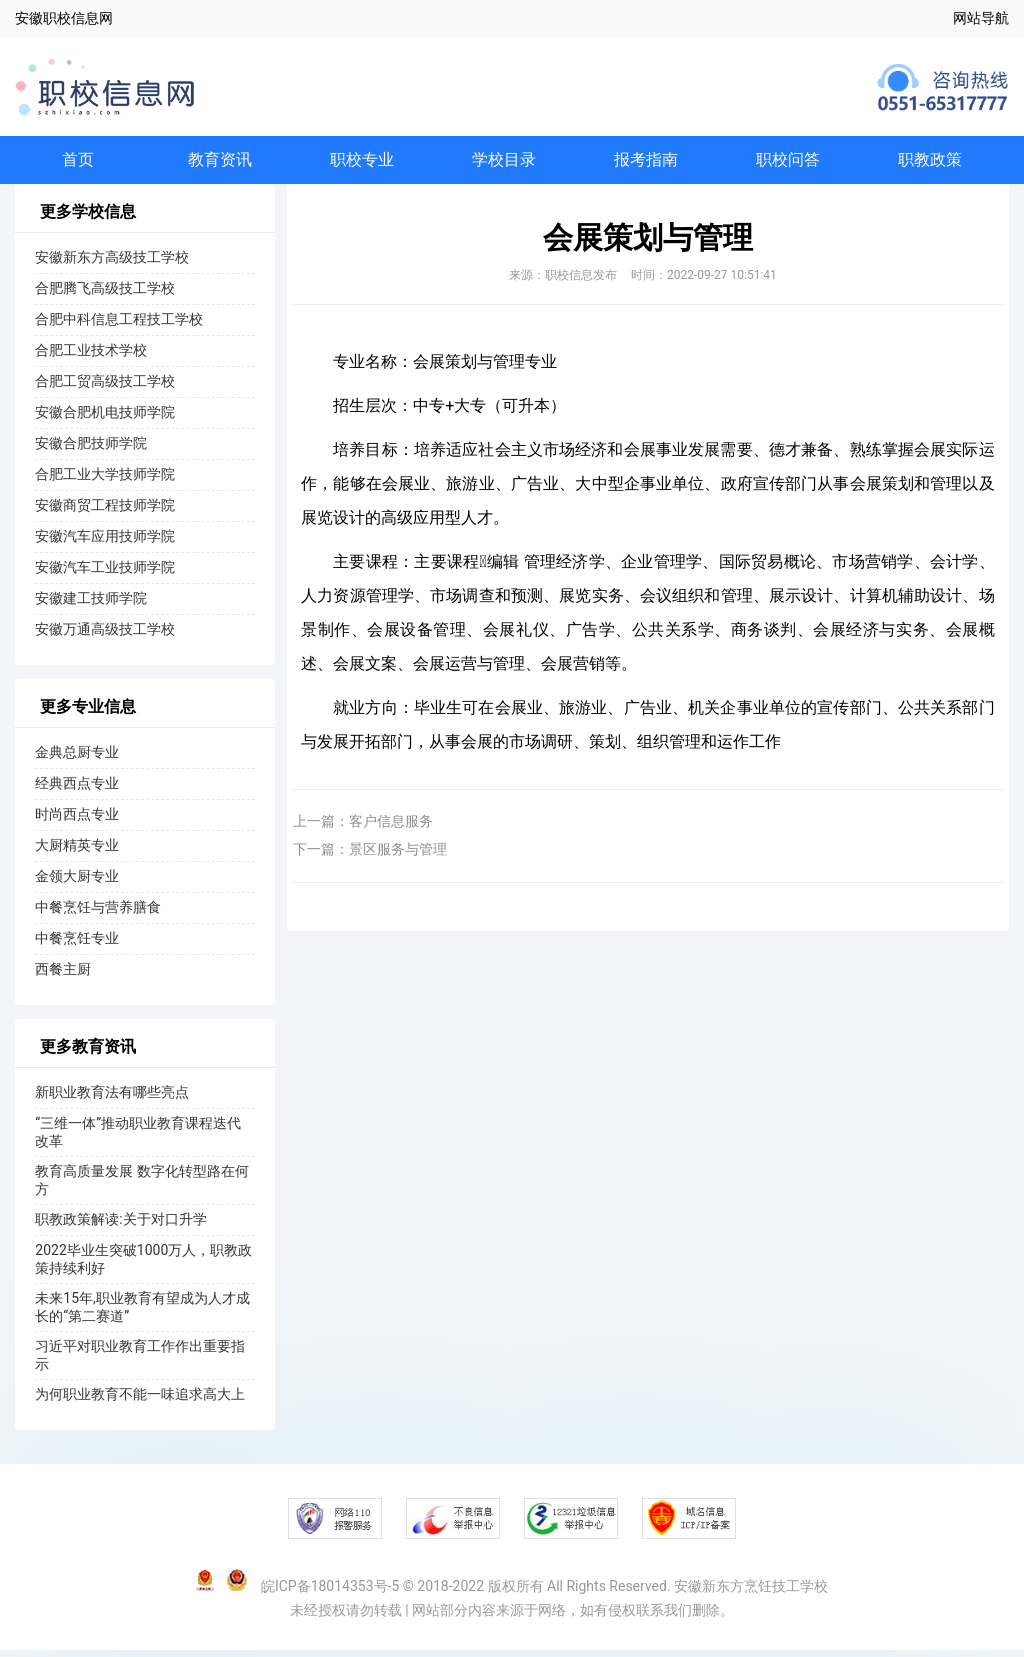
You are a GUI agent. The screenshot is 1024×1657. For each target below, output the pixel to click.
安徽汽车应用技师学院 (105, 543)
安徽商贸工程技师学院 (105, 512)
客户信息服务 (391, 828)
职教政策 (930, 163)
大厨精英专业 (77, 852)
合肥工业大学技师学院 (105, 481)
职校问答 (788, 163)
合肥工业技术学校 (91, 357)
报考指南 (646, 163)
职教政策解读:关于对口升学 (120, 1226)
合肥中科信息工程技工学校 (119, 326)
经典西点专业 (77, 790)
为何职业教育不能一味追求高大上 (140, 1401)
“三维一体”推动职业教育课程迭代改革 (138, 1139)
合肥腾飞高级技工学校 (105, 295)
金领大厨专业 (77, 883)
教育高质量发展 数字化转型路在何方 (141, 1187)
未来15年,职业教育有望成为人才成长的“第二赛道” (142, 1314)
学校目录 (504, 163)
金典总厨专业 (77, 759)
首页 (78, 163)
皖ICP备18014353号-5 (330, 1593)
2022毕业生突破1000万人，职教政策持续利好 (143, 1266)
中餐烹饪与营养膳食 (98, 914)
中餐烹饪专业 (77, 945)
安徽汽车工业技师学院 (105, 574)
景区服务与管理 (398, 856)
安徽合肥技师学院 (91, 450)
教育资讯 (220, 163)
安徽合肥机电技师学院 (105, 419)
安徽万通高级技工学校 (105, 636)
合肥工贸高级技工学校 (105, 388)
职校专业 (362, 163)
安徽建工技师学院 (91, 605)
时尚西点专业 (77, 821)
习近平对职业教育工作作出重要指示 (140, 1362)
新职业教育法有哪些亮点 (112, 1099)
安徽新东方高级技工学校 (112, 264)
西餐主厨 (63, 976)
